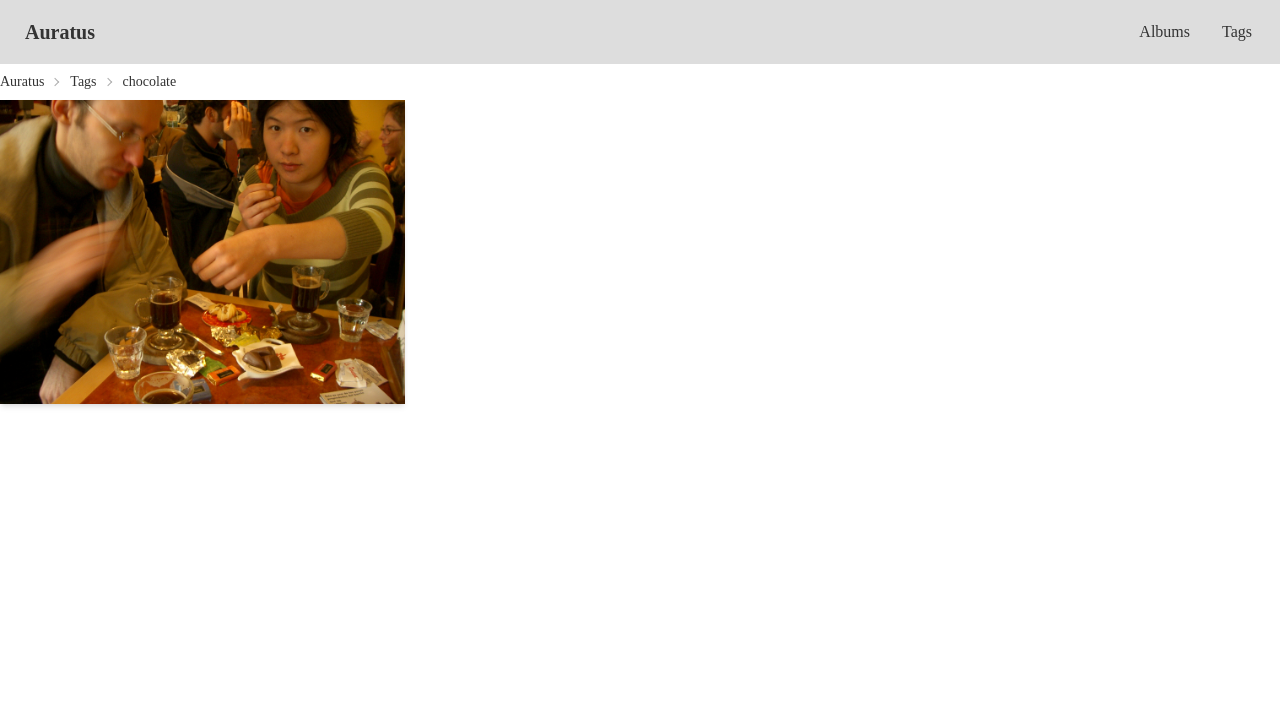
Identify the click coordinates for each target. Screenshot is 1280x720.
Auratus (60, 32)
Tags (1237, 31)
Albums (1164, 31)
